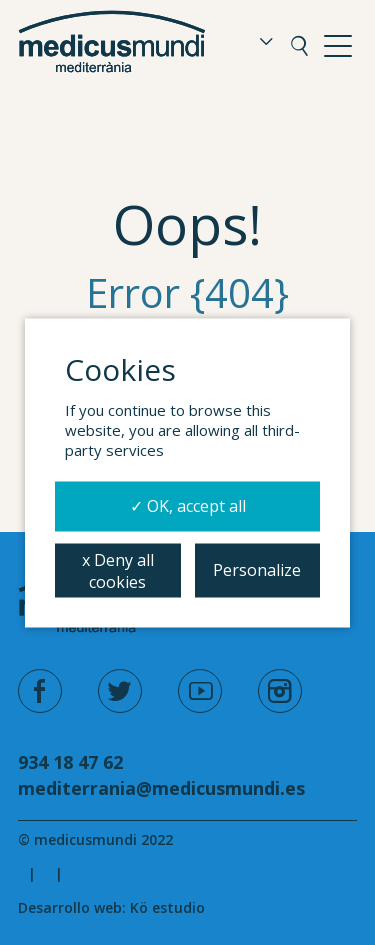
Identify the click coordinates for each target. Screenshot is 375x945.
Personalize (257, 569)
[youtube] (200, 691)
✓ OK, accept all (188, 505)
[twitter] (120, 691)
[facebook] (40, 691)
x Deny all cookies (118, 570)
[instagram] (280, 691)
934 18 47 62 (70, 762)
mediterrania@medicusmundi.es (161, 788)
